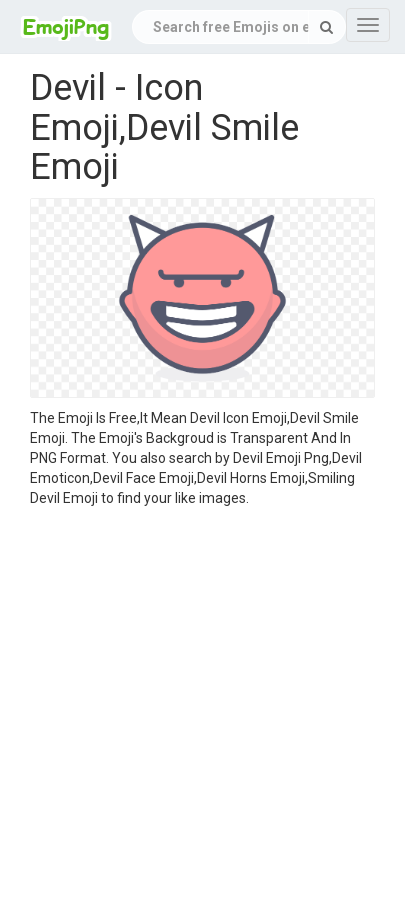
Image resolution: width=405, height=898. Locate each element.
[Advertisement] (187, 705)
